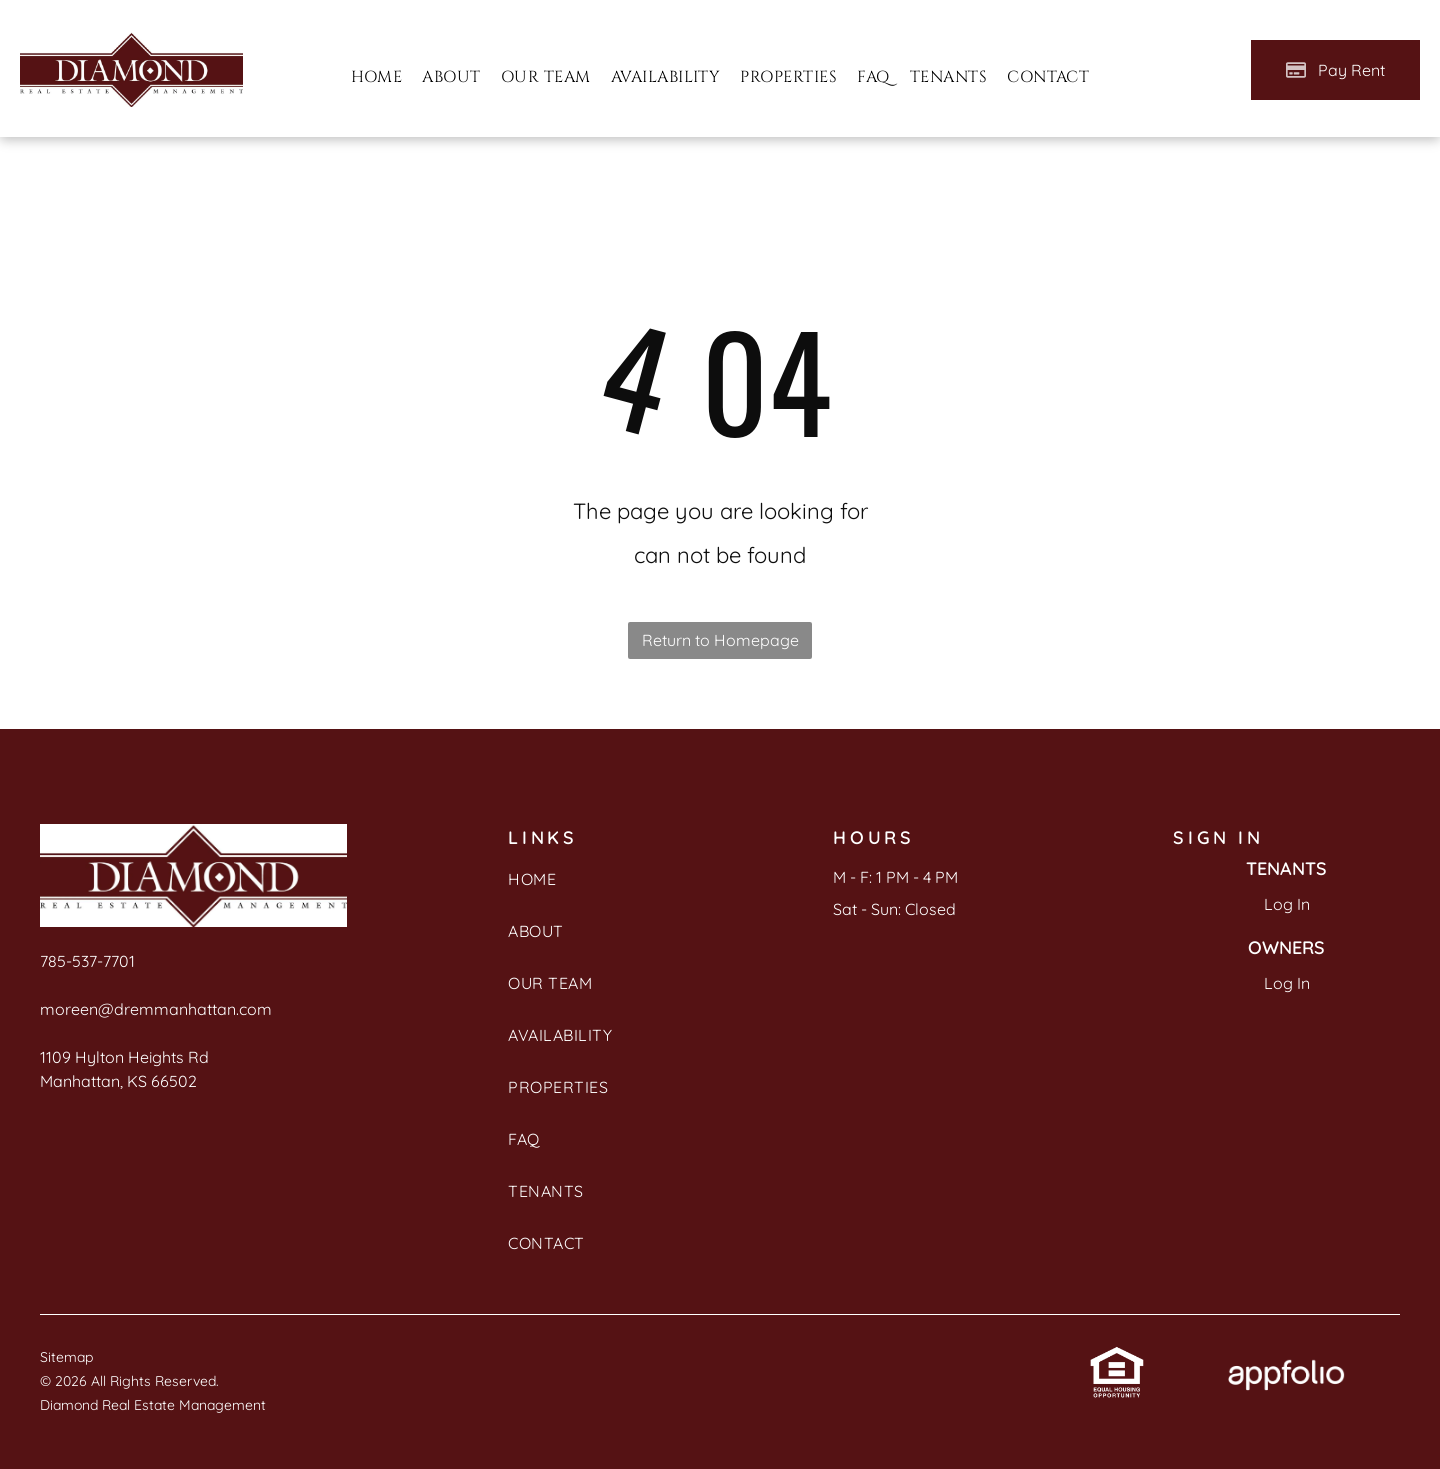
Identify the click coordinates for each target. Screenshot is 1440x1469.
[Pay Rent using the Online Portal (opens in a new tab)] (1335, 70)
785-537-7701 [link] (87, 961)
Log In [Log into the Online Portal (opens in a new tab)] (1287, 904)
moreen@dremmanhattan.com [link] (156, 1009)
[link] (1117, 1361)
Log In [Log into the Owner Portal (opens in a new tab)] (1287, 983)
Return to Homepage (720, 640)
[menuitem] (377, 77)
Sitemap (66, 1357)
